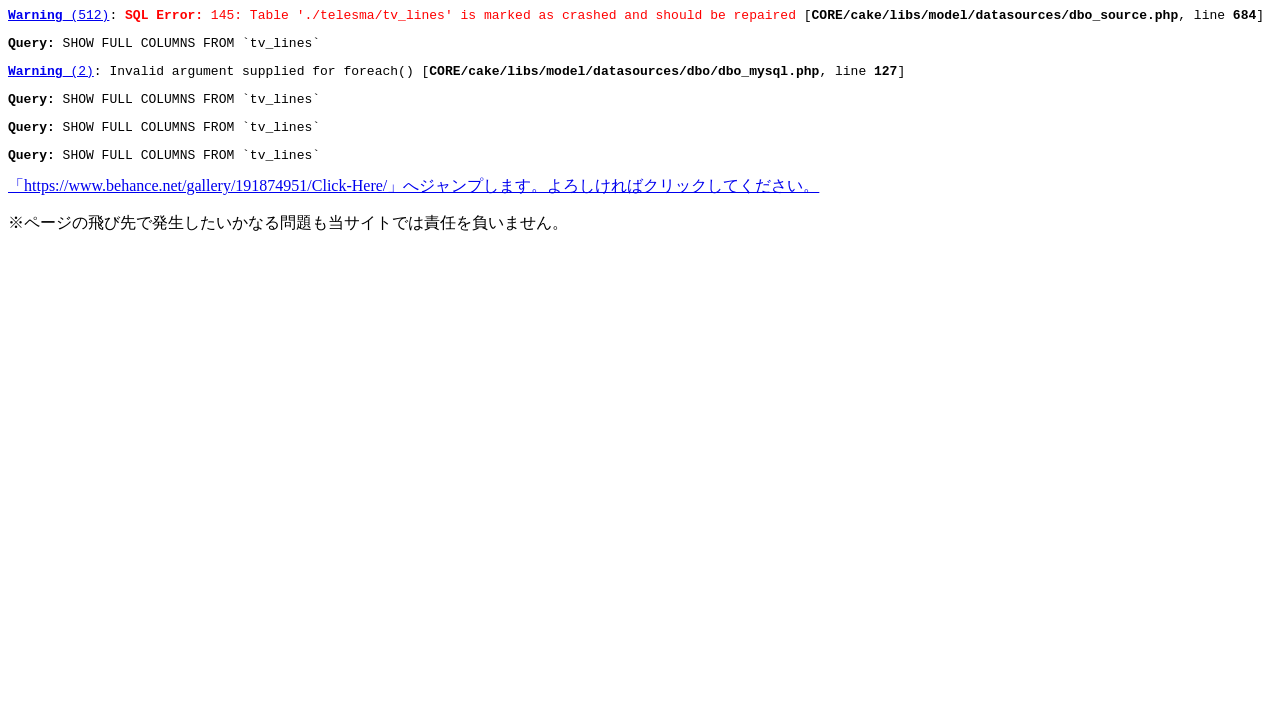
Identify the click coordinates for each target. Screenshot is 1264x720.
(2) (51, 79)
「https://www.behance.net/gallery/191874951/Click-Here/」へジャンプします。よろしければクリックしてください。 (413, 203)
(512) (58, 17)
